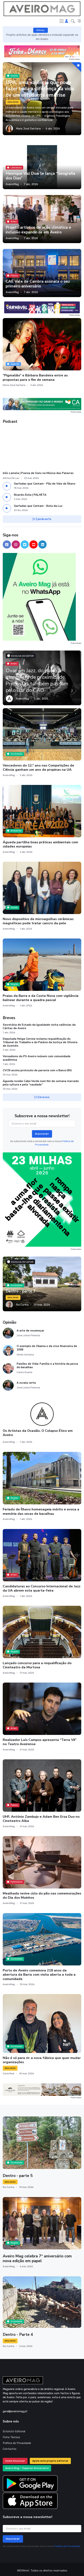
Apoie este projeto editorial (50, 2460)
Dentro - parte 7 (21, 1291)
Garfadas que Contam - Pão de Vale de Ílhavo (44, 483)
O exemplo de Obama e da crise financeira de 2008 (47, 1347)
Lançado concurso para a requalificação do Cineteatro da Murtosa (37, 1664)
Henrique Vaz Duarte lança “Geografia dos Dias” (40, 176)
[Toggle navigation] (61, 21)
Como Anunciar (15, 2460)
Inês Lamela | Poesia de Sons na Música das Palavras (38, 473)
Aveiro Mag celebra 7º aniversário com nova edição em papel (37, 2258)
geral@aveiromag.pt (15, 2411)
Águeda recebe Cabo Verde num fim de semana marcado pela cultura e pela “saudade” (41, 1082)
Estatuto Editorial (14, 2431)
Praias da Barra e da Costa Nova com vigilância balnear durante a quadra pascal (41, 997)
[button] (73, 21)
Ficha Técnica (11, 2437)
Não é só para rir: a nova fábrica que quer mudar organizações (42, 2060)
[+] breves (42, 1097)
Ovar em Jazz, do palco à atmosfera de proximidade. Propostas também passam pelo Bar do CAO (38, 680)
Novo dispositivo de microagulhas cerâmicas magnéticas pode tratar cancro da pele (38, 921)
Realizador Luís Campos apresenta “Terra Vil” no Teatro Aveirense (40, 1741)
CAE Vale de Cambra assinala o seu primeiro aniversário (38, 284)
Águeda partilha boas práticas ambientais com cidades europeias (40, 844)
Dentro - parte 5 (18, 2175)
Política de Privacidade (17, 2443)
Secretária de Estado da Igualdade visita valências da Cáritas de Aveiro (39, 1026)
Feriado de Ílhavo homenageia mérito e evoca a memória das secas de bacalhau (41, 1511)
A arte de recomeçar (30, 1330)
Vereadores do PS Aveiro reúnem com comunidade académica (36, 1058)
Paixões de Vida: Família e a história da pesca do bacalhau (47, 1365)
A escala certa (26, 1383)
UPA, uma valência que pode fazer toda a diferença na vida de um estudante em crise (41, 88)
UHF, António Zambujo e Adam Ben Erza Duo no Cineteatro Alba (41, 1818)
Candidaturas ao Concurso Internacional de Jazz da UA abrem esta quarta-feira (41, 1588)
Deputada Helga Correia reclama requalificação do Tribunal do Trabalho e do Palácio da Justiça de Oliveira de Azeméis (40, 1042)
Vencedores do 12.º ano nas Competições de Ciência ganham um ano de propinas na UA (38, 767)
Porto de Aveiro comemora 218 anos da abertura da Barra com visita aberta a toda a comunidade (39, 1974)
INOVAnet (23, 2570)
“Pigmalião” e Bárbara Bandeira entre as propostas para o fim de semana (35, 377)
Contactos (9, 2449)
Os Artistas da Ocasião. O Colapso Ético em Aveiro (38, 1432)
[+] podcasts (42, 519)
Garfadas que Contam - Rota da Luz (38, 506)
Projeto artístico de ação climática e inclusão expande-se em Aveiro (38, 230)
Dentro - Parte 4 (18, 2334)
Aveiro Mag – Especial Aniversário (27, 2468)
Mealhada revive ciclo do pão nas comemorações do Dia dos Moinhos (42, 1895)
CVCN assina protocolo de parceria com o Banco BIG (37, 1070)
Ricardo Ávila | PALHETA (30, 495)
